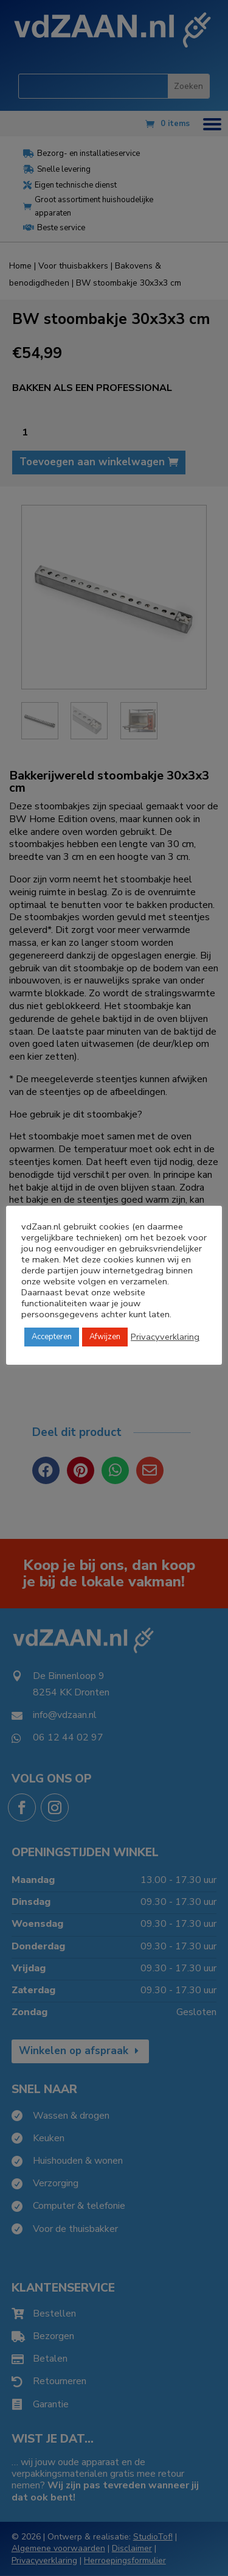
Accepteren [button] (52, 1336)
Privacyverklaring (165, 1336)
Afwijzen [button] (104, 1336)
